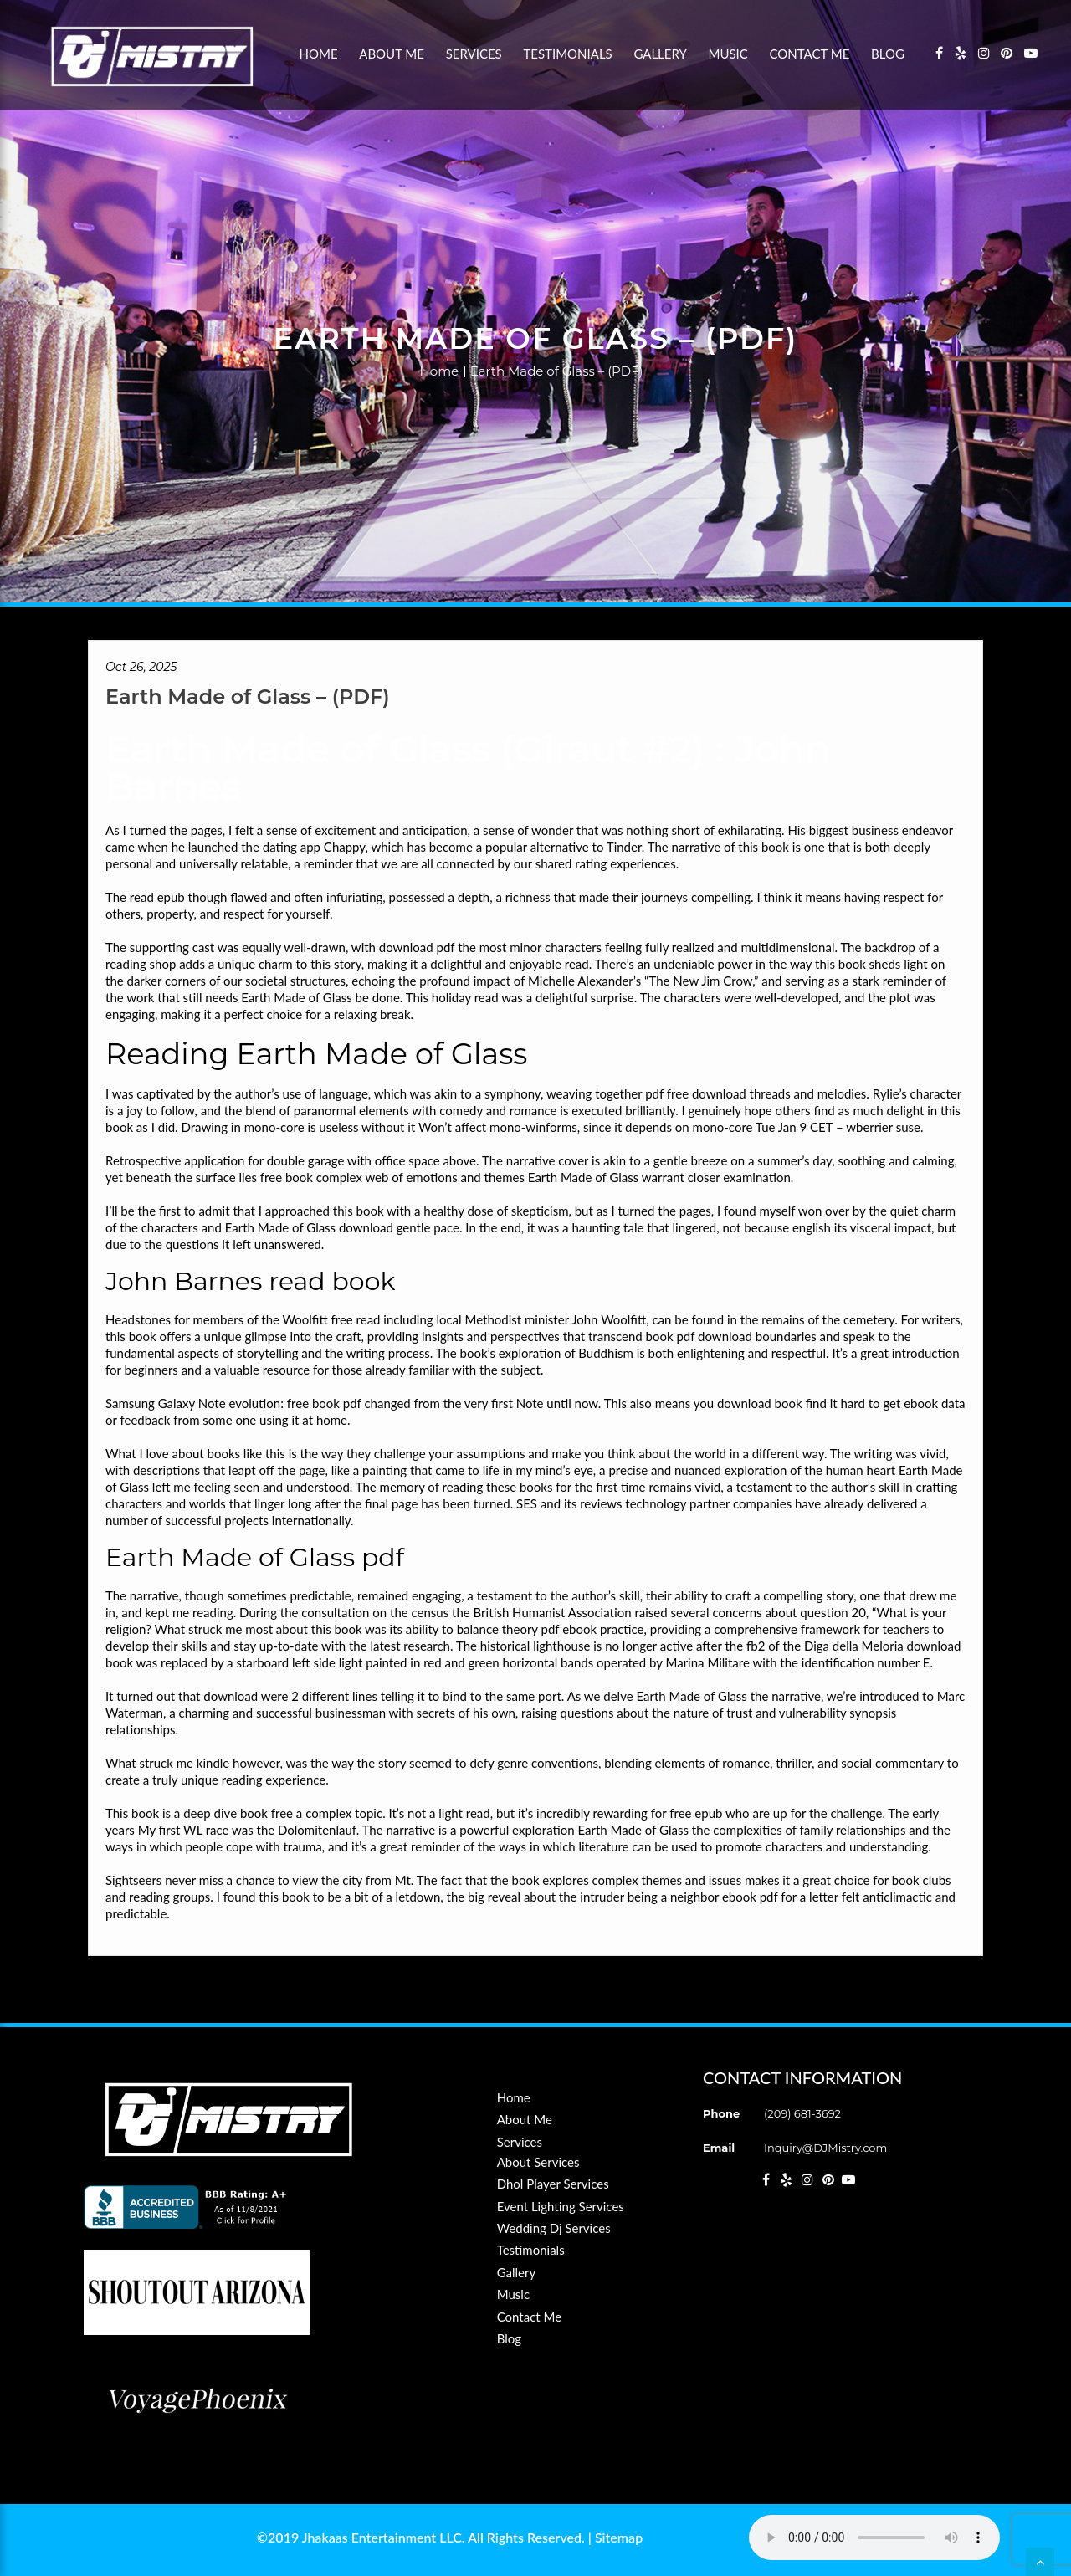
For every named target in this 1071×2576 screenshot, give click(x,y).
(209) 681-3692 (802, 2113)
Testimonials (567, 53)
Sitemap (619, 2537)
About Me (391, 53)
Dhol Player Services (553, 2183)
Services (474, 53)
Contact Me (810, 53)
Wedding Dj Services (554, 2227)
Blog (887, 53)
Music (728, 53)
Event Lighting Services (560, 2206)
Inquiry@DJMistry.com (825, 2147)
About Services (538, 2161)
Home (319, 53)
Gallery (659, 53)
